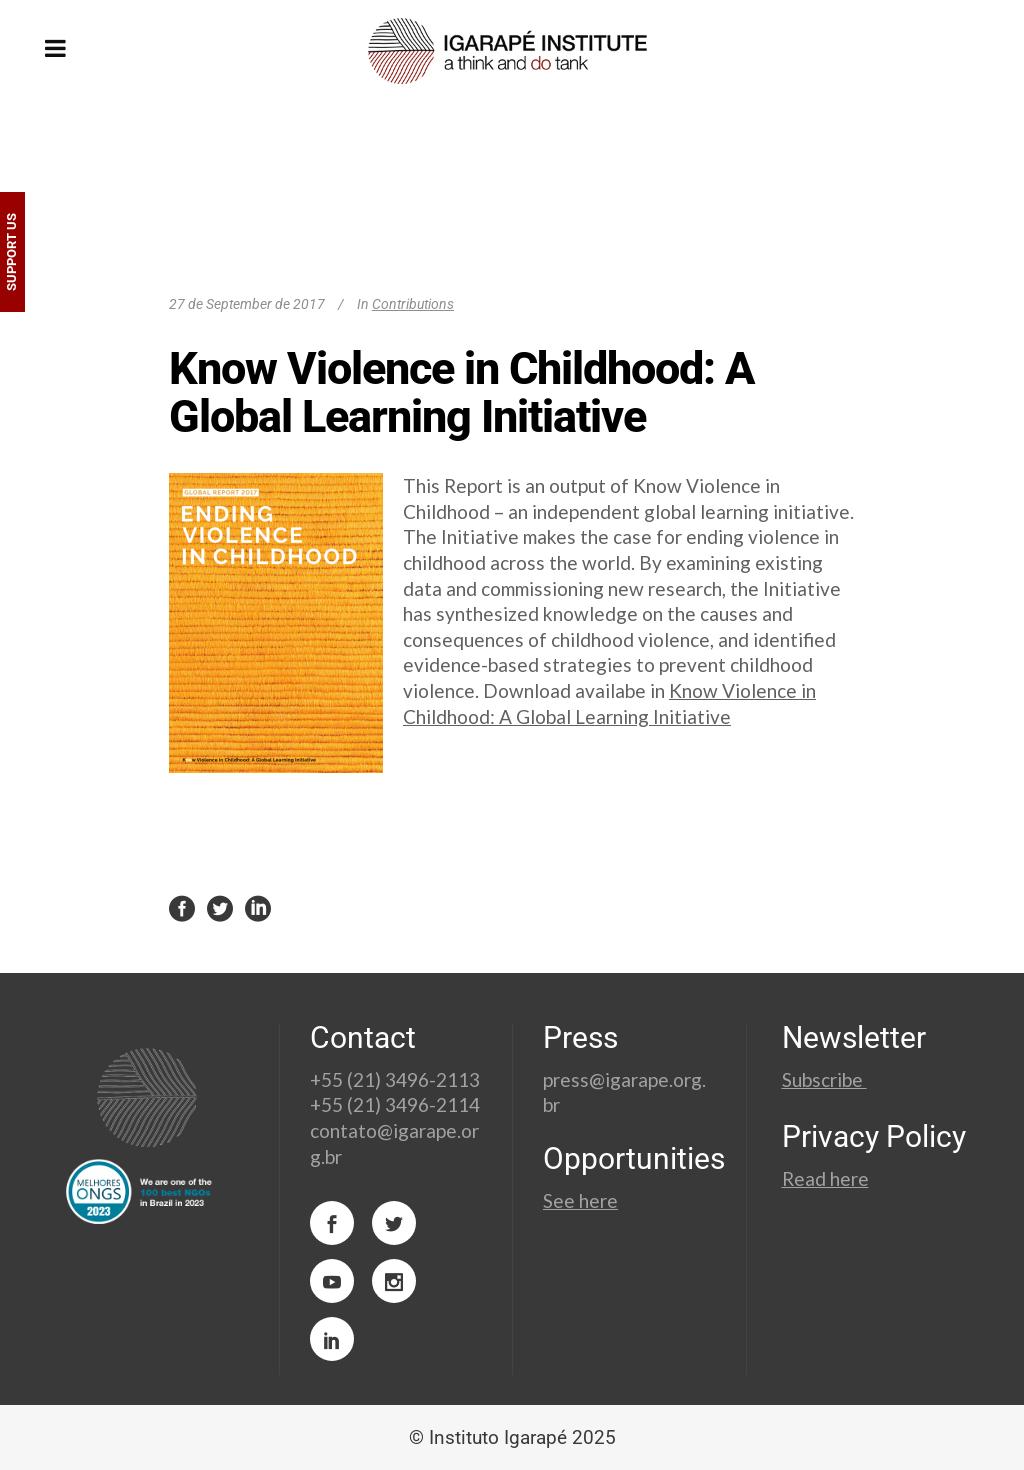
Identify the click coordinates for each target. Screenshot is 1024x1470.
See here (580, 1200)
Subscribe (824, 1079)
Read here (825, 1178)
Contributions (413, 304)
